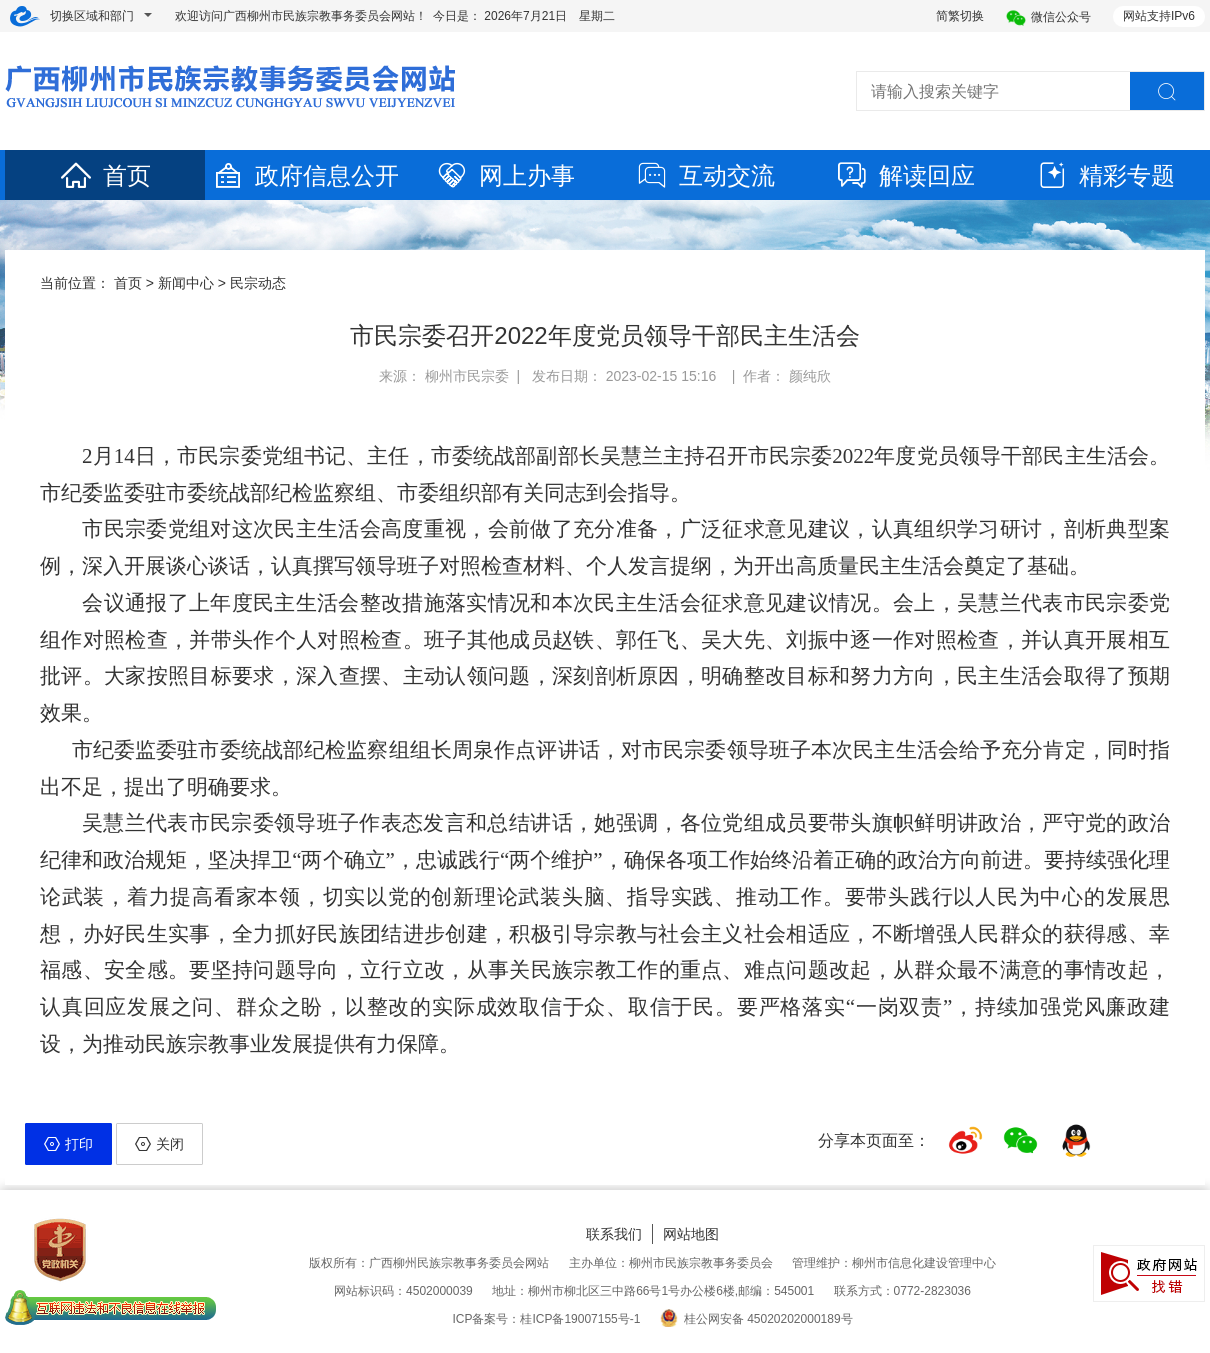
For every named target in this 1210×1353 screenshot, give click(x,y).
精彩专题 (1105, 175)
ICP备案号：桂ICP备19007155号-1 (546, 1319)
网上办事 (505, 175)
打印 (68, 1144)
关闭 (159, 1144)
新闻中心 (186, 283)
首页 (105, 175)
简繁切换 (960, 16)
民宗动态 (258, 283)
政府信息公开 (305, 175)
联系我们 (614, 1234)
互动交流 (705, 175)
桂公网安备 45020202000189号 (756, 1319)
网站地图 (691, 1234)
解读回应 (905, 175)
